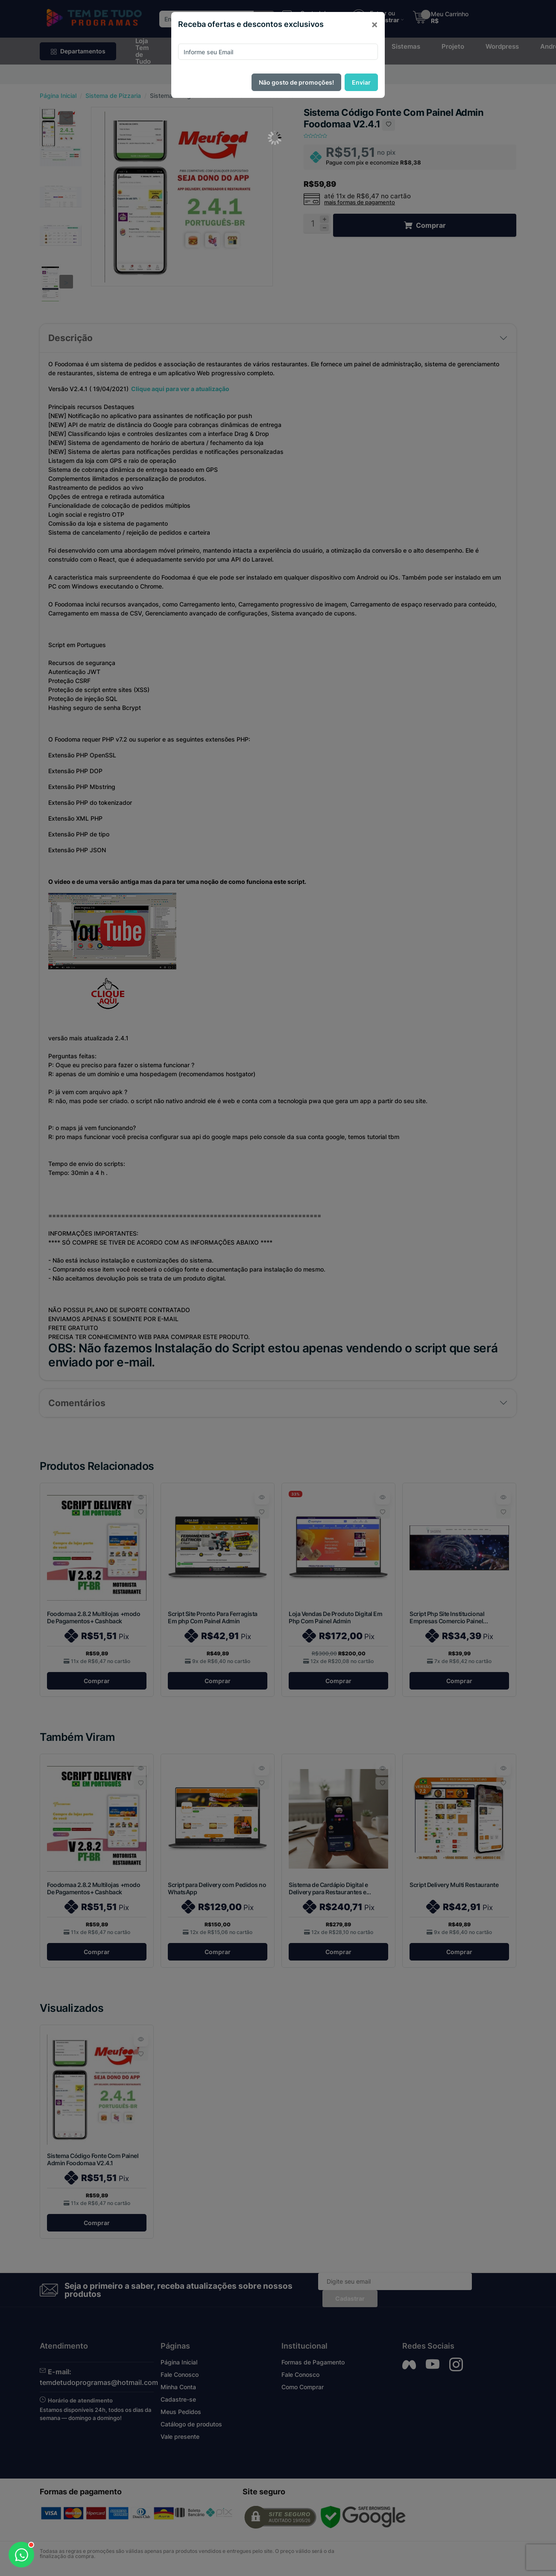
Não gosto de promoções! (296, 82)
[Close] (374, 24)
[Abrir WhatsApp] (21, 2554)
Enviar (361, 82)
